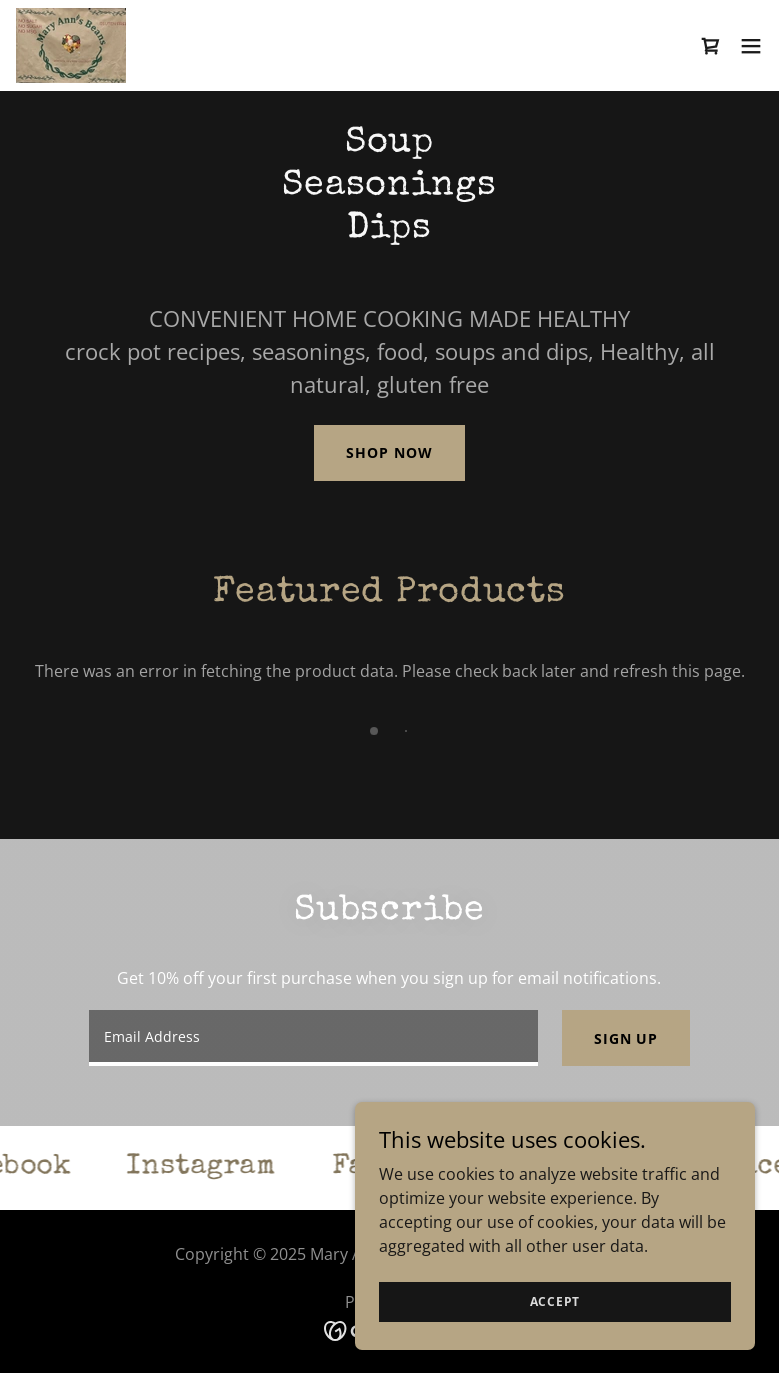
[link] (71, 45)
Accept (555, 1328)
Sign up (626, 1038)
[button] (751, 46)
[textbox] (313, 1038)
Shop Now (389, 452)
